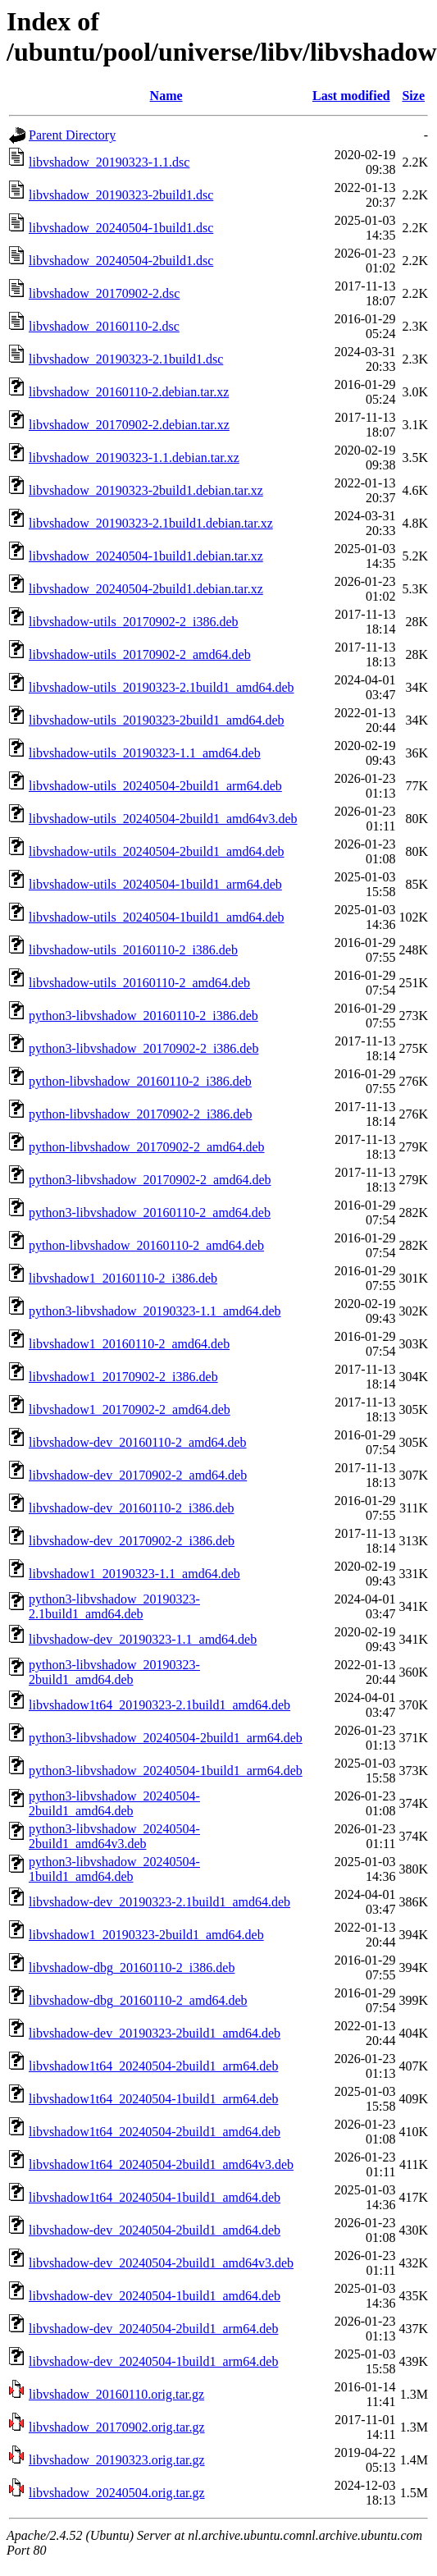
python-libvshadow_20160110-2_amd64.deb (146, 1245)
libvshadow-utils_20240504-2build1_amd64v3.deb (163, 819)
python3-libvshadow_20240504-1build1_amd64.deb (114, 1869)
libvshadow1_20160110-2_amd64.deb (129, 1344)
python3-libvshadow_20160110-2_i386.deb (143, 1016)
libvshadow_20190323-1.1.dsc (109, 162)
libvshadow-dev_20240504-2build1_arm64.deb (153, 2329)
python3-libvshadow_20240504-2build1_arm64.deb (166, 1738)
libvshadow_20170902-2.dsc (104, 293)
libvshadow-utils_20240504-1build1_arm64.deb (155, 884)
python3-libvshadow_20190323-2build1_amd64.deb (114, 1672)
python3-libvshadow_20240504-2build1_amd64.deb (114, 1803)
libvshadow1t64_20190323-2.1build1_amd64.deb (159, 1705)
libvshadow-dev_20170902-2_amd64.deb (138, 1475)
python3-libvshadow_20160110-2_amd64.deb (150, 1212)
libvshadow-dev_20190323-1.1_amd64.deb (143, 1639)
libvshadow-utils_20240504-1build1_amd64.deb (157, 917)
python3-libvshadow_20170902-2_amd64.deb (150, 1180)
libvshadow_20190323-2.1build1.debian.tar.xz (151, 523)
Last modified (351, 96)
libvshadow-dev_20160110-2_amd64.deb (138, 1442)
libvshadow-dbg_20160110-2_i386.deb (131, 1967)
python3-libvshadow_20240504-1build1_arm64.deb (166, 1771)
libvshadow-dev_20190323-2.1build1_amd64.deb (159, 1902)
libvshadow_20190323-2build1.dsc (121, 195)
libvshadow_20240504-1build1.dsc (121, 228)
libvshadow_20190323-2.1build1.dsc (126, 359)
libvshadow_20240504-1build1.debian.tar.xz (146, 556)
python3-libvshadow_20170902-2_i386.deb (143, 1048)
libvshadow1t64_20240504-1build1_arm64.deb (153, 2099)
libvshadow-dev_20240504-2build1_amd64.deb (154, 2230)
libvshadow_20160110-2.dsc (104, 326)
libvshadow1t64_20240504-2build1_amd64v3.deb (161, 2164)
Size (413, 96)
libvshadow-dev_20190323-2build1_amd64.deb (154, 2033)
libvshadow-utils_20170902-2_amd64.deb (140, 654)
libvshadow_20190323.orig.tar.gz (117, 2460)
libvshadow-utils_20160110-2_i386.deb (133, 950)
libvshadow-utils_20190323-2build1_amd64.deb (157, 720)
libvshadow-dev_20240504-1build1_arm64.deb (153, 2361)
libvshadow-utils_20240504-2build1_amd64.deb (157, 851)
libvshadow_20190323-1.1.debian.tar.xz (134, 457)
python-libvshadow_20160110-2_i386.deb (140, 1081)
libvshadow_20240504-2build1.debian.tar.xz (146, 589)
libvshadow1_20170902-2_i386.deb (123, 1377)
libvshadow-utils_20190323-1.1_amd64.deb (145, 753)
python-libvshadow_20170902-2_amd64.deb (147, 1147)
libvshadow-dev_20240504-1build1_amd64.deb (154, 2296)
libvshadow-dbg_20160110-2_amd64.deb (138, 2000)
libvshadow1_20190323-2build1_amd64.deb (146, 1935)
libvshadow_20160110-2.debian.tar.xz (129, 392)
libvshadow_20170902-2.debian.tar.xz (129, 425)
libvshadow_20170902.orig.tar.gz (117, 2427)
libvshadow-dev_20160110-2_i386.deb (131, 1508)
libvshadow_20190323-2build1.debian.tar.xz (146, 490)
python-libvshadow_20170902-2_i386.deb (140, 1114)
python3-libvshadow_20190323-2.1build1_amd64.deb (114, 1606)
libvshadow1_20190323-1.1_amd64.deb (134, 1574)
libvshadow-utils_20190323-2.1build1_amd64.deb (161, 687)
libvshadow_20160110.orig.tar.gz (116, 2394)
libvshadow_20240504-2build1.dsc (121, 261)
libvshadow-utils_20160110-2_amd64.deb (139, 983)
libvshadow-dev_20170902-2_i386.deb (131, 1541)
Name (166, 96)
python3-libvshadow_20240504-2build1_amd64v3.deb (114, 1836)
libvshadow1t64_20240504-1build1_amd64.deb (154, 2197)
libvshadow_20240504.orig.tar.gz (117, 2493)
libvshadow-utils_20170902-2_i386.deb (134, 622)
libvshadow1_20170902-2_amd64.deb (129, 1409)
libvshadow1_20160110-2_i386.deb (123, 1278)
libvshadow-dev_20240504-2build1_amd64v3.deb (161, 2263)
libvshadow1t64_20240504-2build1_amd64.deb (154, 2132)
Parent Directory (72, 135)
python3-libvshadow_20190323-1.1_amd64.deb (155, 1311)
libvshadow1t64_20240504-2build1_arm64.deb (153, 2066)
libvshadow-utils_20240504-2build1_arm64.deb (155, 786)
